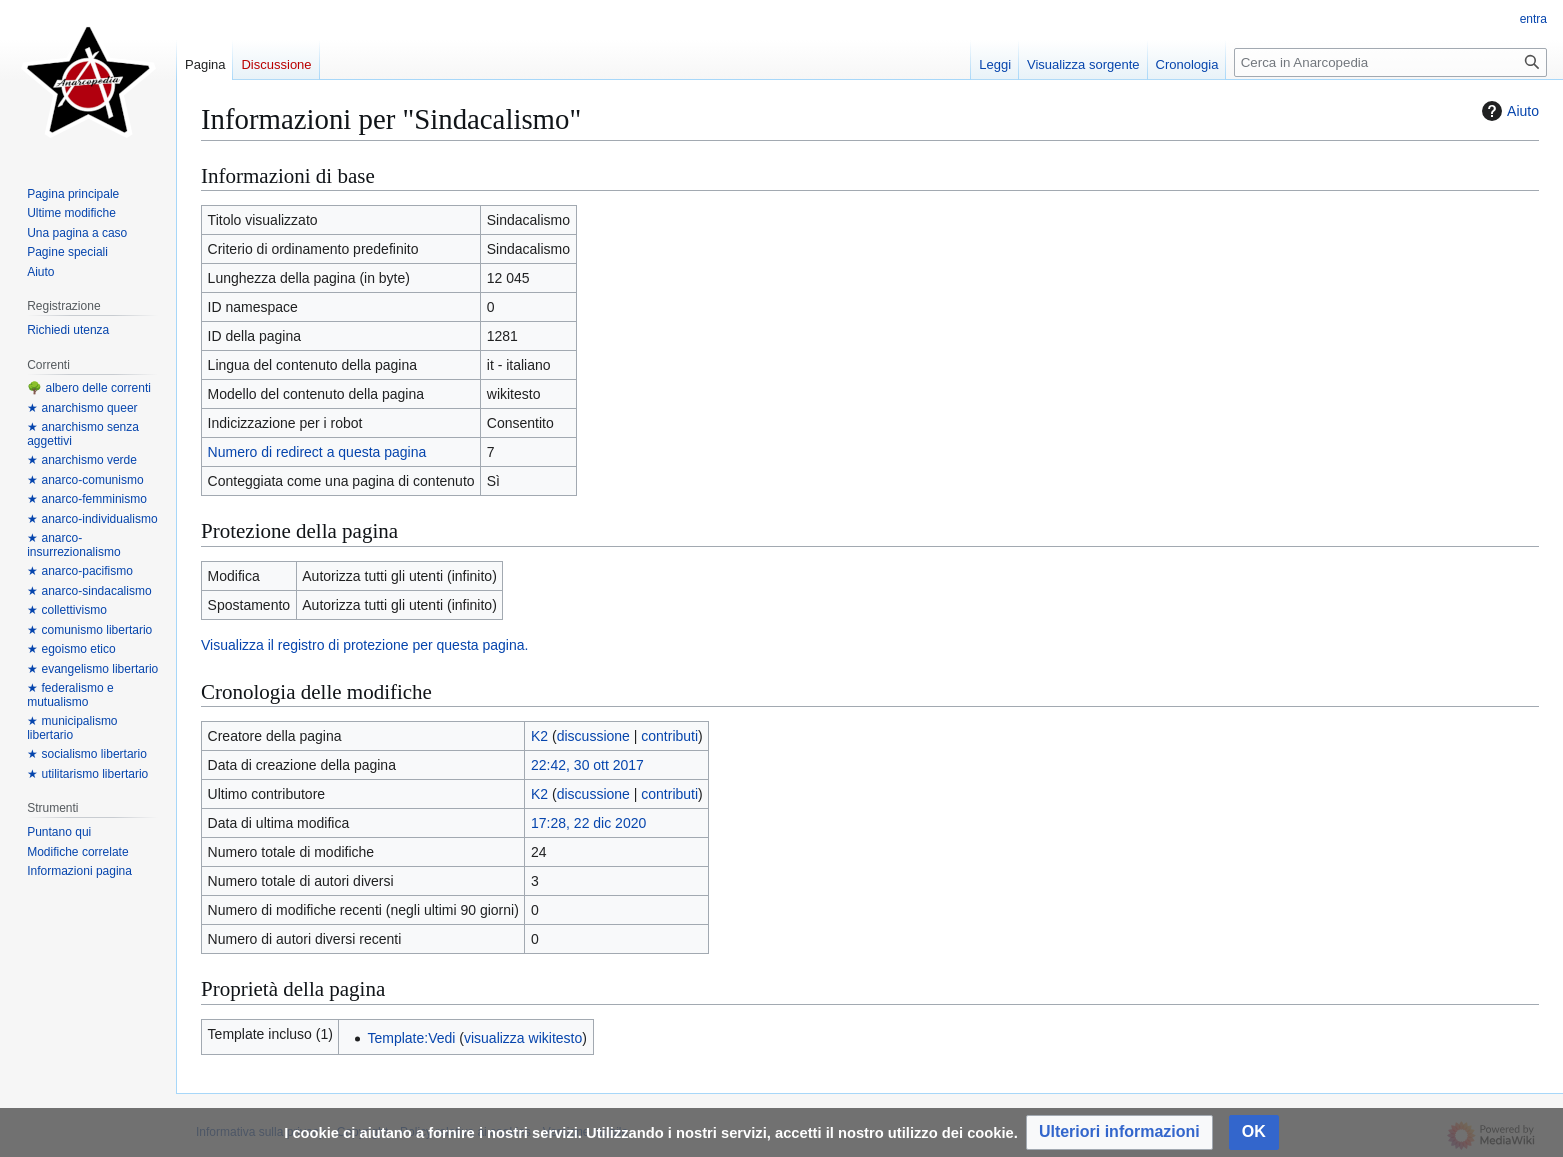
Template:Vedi (411, 1038)
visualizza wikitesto (523, 1038)
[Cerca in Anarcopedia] (1390, 62)
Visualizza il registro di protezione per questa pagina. (364, 645)
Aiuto (1508, 111)
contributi (669, 736)
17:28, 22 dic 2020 (588, 823)
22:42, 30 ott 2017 (587, 765)
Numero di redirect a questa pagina (317, 452)
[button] (1119, 1132)
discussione (593, 736)
